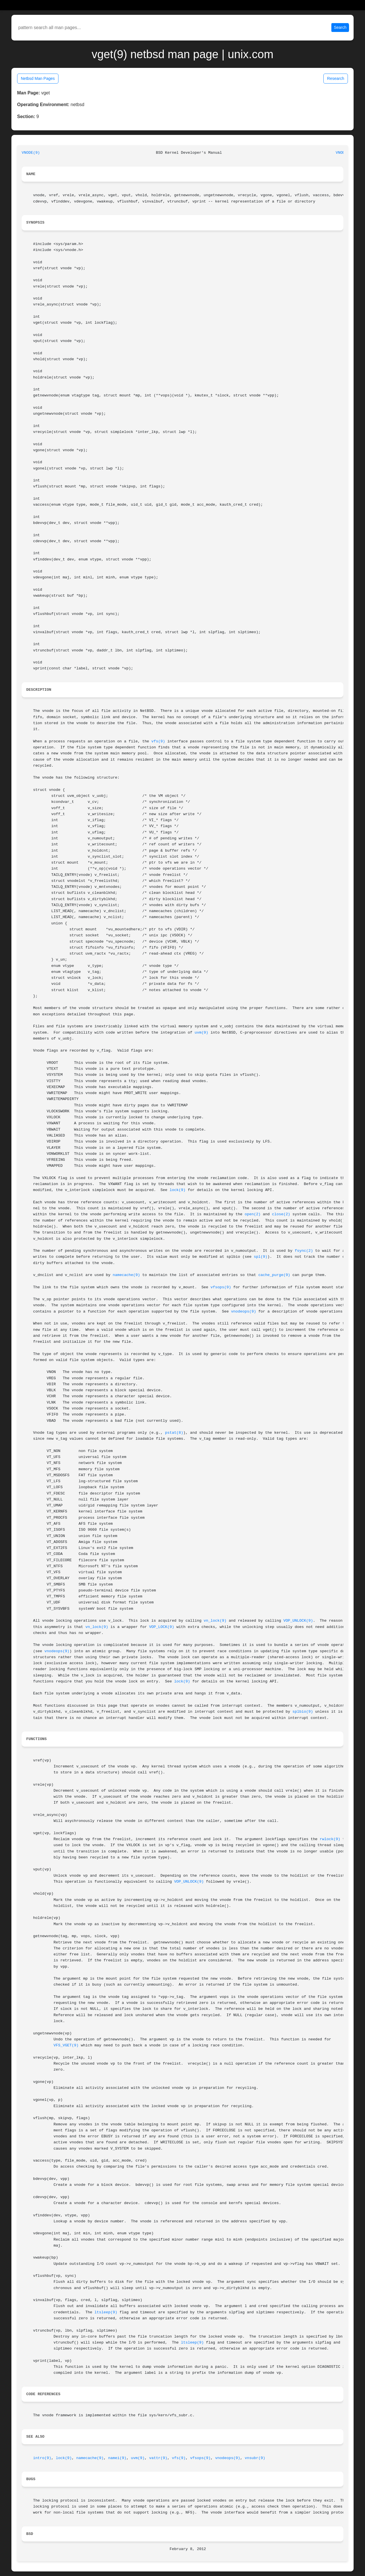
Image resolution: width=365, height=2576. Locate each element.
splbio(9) (303, 1712)
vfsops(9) (220, 1287)
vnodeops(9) (243, 1311)
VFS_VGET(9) (66, 2045)
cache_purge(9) (274, 1275)
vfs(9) (158, 741)
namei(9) (117, 2458)
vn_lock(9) (215, 1621)
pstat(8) (174, 1433)
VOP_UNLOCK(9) (298, 1621)
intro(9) (42, 2458)
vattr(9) (158, 2458)
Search (340, 27)
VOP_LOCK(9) (161, 1627)
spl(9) (260, 1257)
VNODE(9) (31, 153)
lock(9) (178, 1190)
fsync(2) (304, 1251)
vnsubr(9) (255, 2458)
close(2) (281, 1214)
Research (335, 78)
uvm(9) (201, 1032)
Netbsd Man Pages (38, 78)
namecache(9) (126, 1275)
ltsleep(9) (105, 2312)
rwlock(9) (330, 1839)
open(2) (253, 1214)
